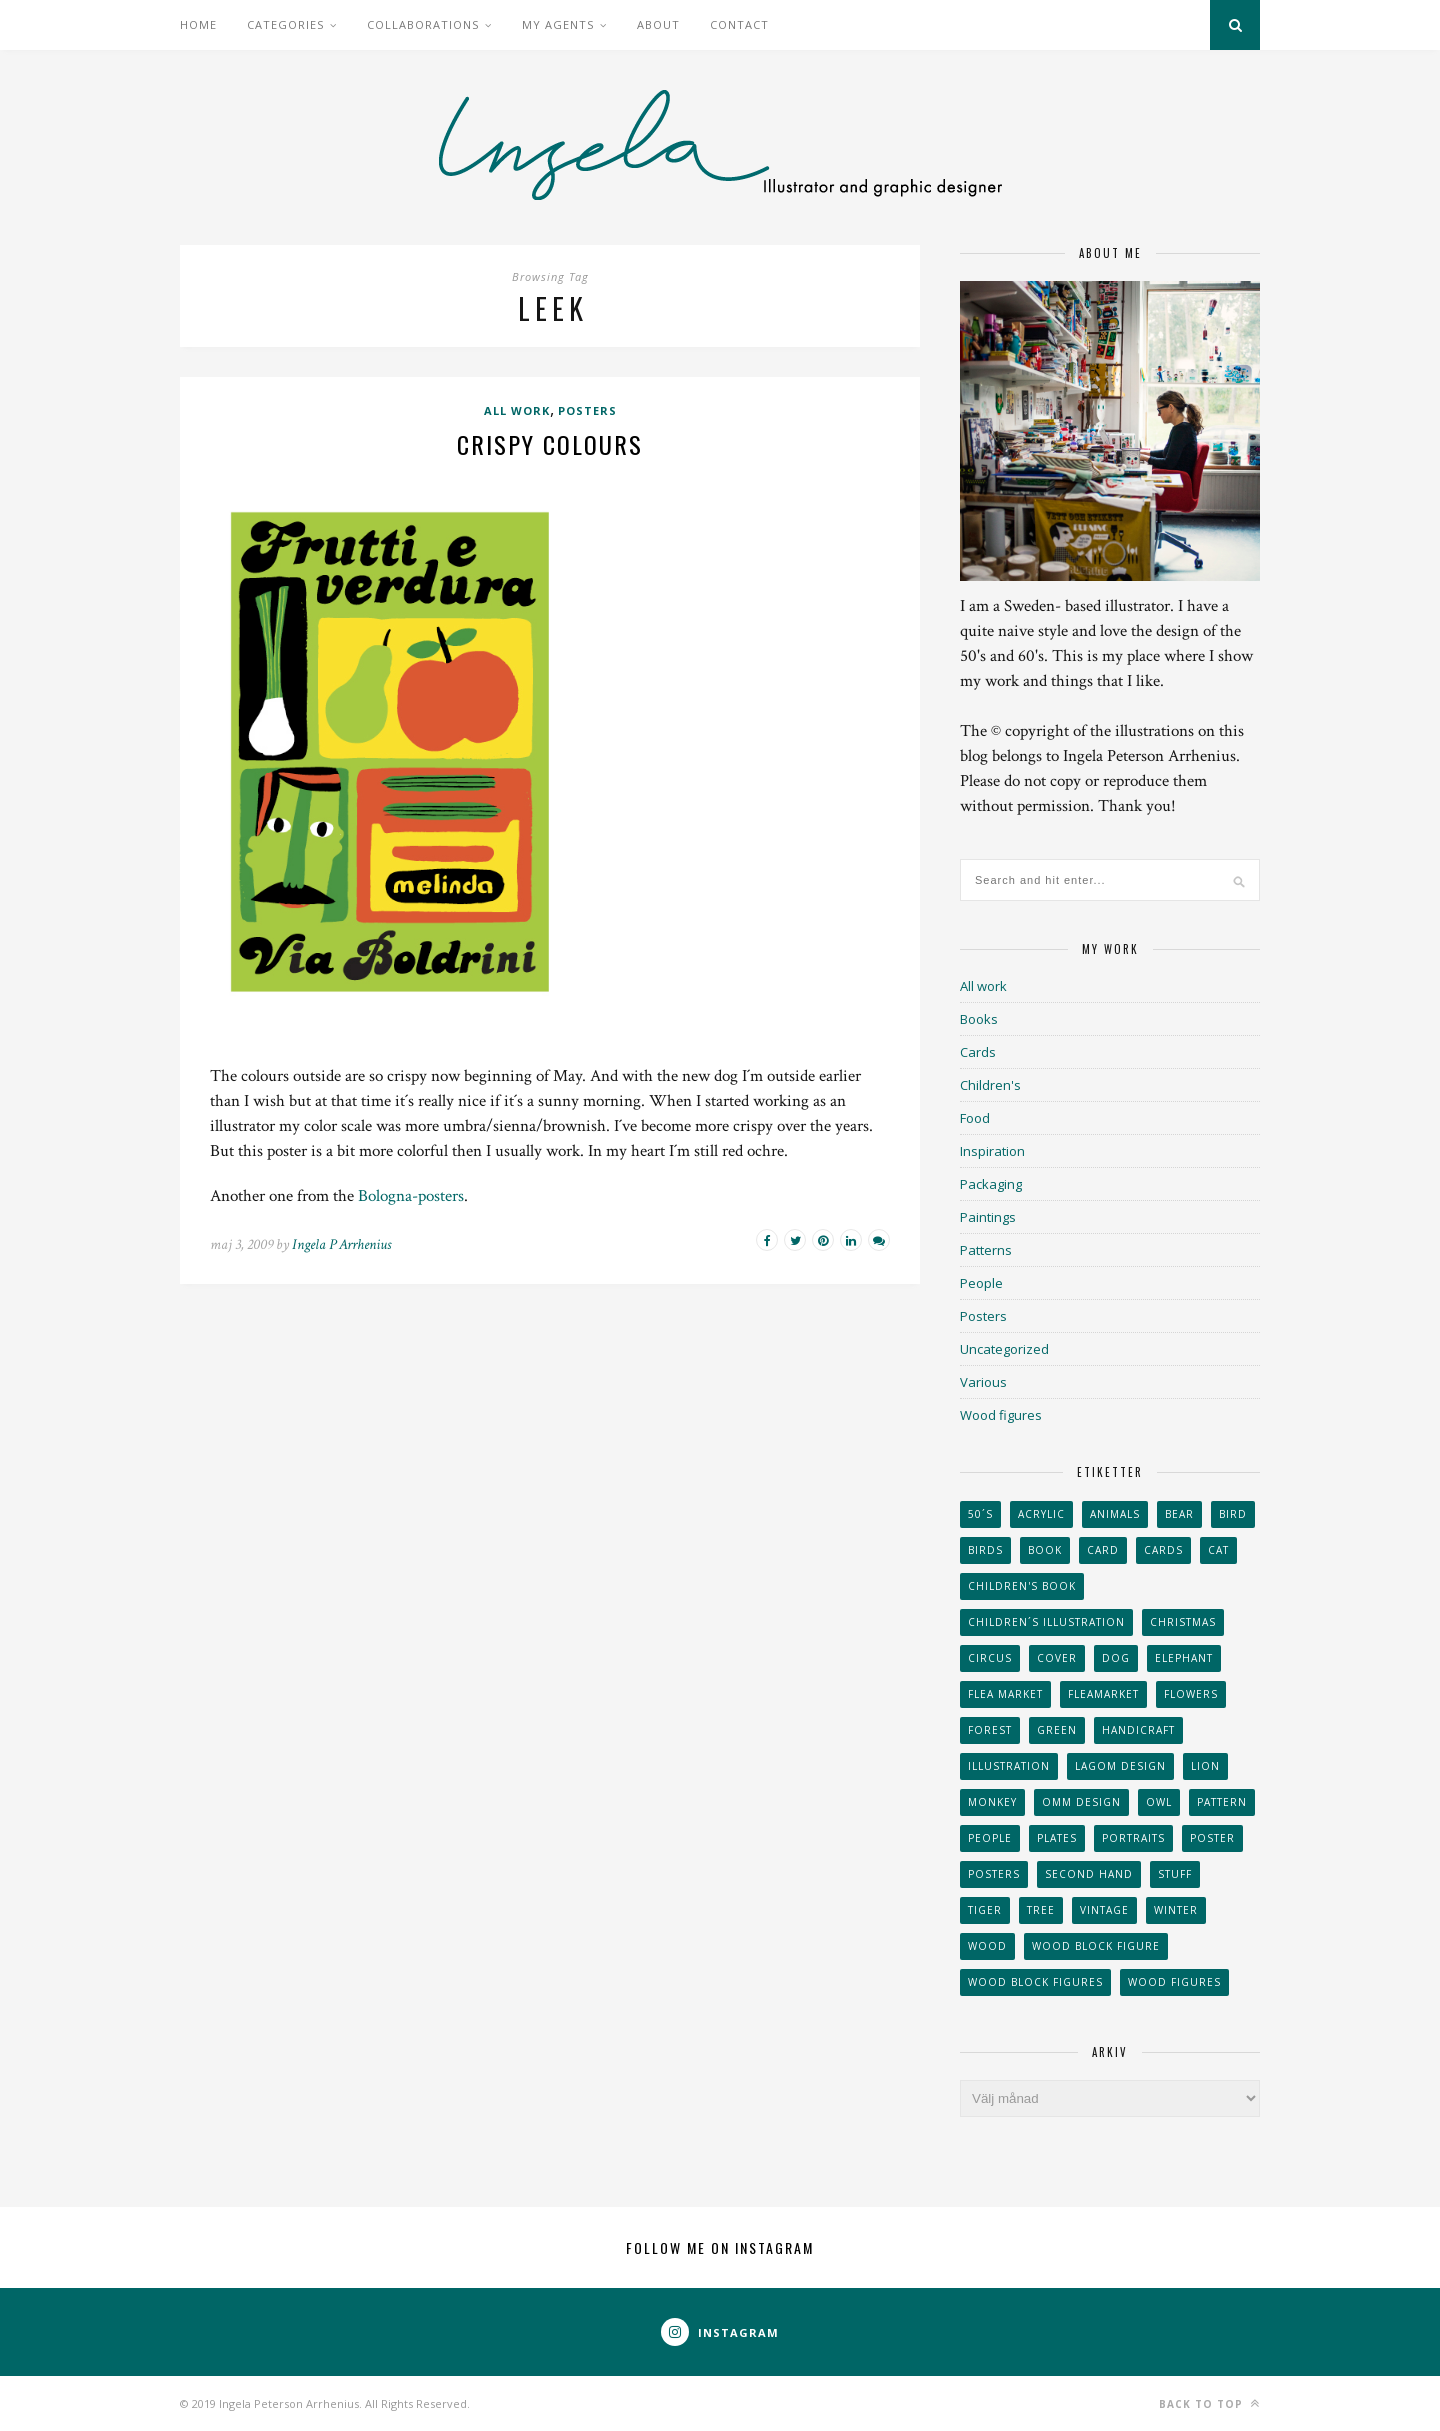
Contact (739, 24)
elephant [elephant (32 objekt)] (1184, 1658)
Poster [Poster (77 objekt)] (1212, 1838)
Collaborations (423, 24)
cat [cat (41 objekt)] (1218, 1550)
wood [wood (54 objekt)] (987, 1946)
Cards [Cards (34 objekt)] (1163, 1550)
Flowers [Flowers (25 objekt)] (1191, 1694)
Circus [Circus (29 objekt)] (990, 1658)
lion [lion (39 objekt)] (1205, 1766)
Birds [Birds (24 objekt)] (985, 1550)
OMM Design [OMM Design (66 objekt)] (1081, 1802)
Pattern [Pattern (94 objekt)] (1222, 1802)
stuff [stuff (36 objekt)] (1175, 1874)
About (658, 24)
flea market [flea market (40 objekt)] (1005, 1694)
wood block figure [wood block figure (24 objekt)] (1096, 1946)
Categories (285, 24)
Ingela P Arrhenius (341, 1244)
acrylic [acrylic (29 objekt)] (1041, 1514)
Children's (990, 1085)
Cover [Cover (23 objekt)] (1057, 1658)
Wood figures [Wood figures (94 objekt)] (1174, 1982)
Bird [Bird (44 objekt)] (1233, 1514)
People (981, 1283)
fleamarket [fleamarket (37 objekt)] (1103, 1694)
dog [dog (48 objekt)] (1116, 1658)
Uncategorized (1004, 1349)
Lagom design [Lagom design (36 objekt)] (1120, 1766)
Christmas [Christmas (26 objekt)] (1183, 1622)
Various (983, 1382)
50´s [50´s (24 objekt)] (980, 1514)
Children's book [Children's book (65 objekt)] (1022, 1586)
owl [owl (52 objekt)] (1159, 1802)
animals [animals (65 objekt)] (1115, 1514)
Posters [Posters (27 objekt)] (994, 1874)
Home (198, 24)
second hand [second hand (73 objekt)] (1089, 1874)
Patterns (986, 1250)
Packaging (991, 1184)
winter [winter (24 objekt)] (1176, 1910)
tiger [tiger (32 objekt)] (985, 1910)
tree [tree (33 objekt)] (1041, 1910)
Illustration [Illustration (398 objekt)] (1009, 1766)
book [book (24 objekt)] (1045, 1550)
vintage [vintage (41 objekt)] (1104, 1910)
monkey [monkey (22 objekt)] (992, 1802)
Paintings (988, 1217)
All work (517, 410)
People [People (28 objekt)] (990, 1838)
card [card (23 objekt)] (1103, 1550)
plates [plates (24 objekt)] (1057, 1838)
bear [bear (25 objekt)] (1179, 1514)
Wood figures (1001, 1415)
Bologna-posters (411, 1196)
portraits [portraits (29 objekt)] (1133, 1838)
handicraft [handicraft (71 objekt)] (1138, 1730)
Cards (978, 1052)
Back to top (1209, 2403)
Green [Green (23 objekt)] (1057, 1730)
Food (975, 1118)
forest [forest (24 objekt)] (990, 1730)
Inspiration (992, 1151)
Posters (587, 410)
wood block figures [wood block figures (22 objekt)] (1035, 1982)
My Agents (558, 24)
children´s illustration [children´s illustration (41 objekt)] (1046, 1622)
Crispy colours (550, 444)
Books (979, 1019)
